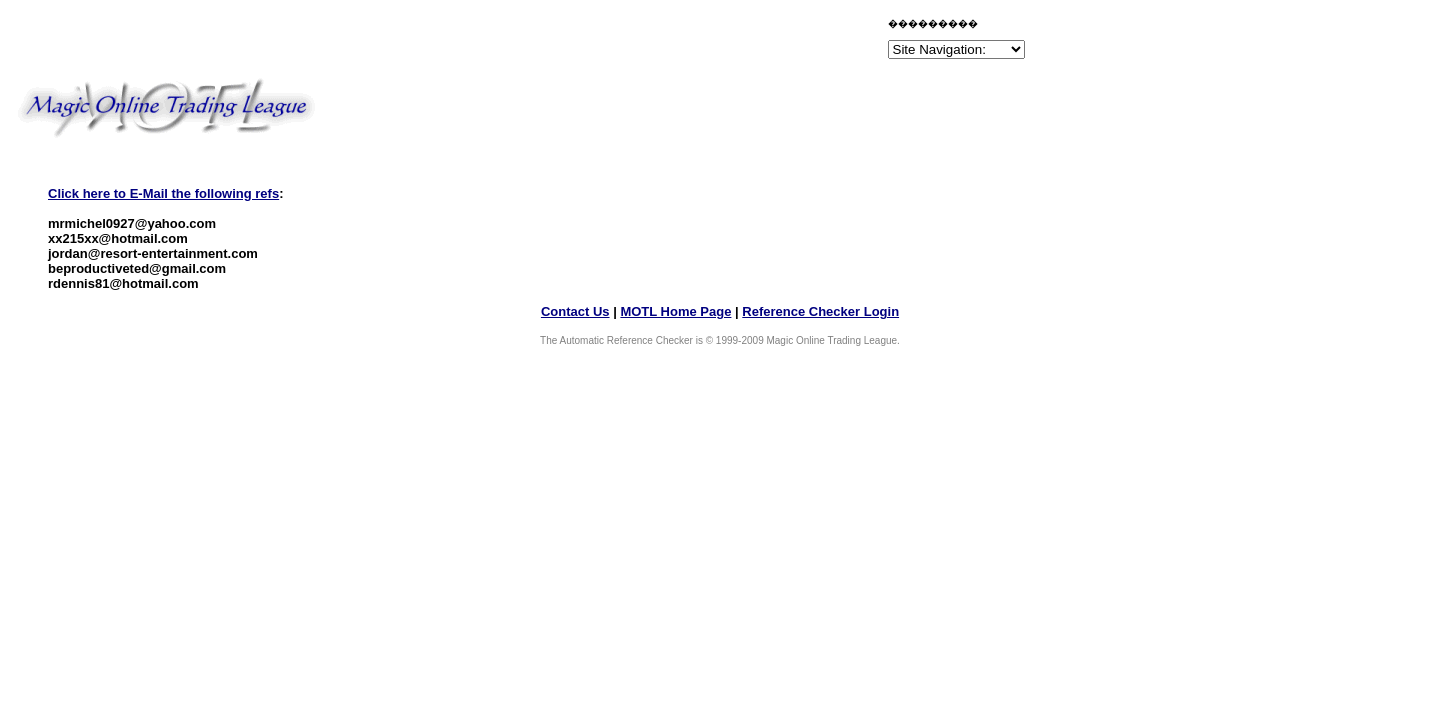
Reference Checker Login (820, 311)
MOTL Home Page (675, 311)
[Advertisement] (650, 42)
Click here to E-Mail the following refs (163, 193)
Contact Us (575, 311)
